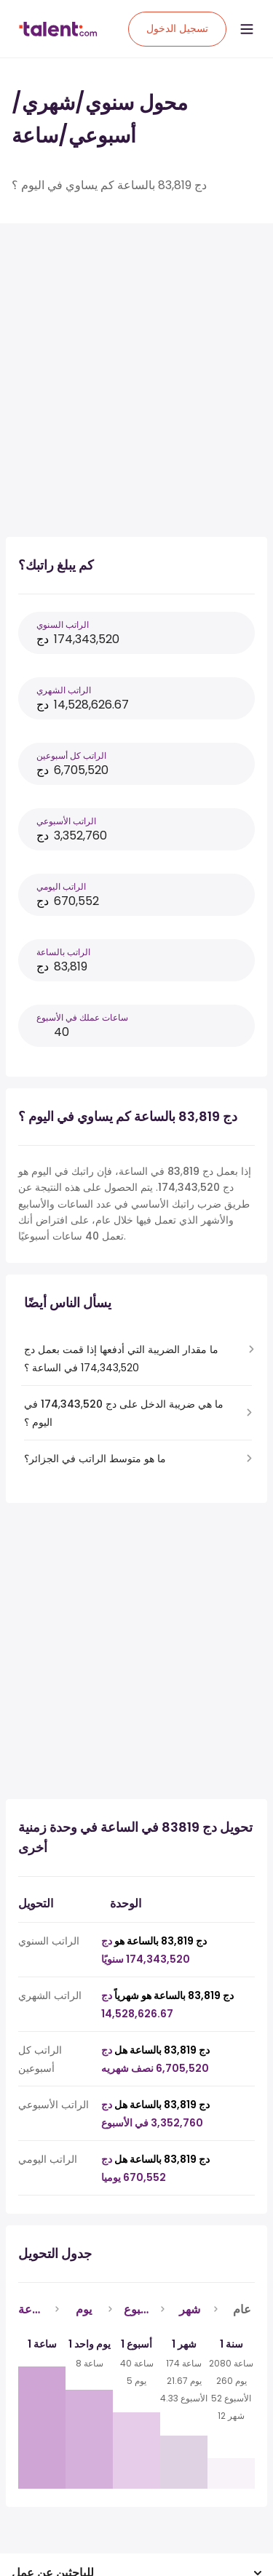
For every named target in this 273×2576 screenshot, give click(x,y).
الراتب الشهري (63, 690)
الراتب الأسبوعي (66, 821)
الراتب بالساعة (63, 952)
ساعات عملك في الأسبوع (82, 1017)
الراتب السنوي (62, 624)
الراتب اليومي (61, 886)
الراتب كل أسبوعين (71, 755)
